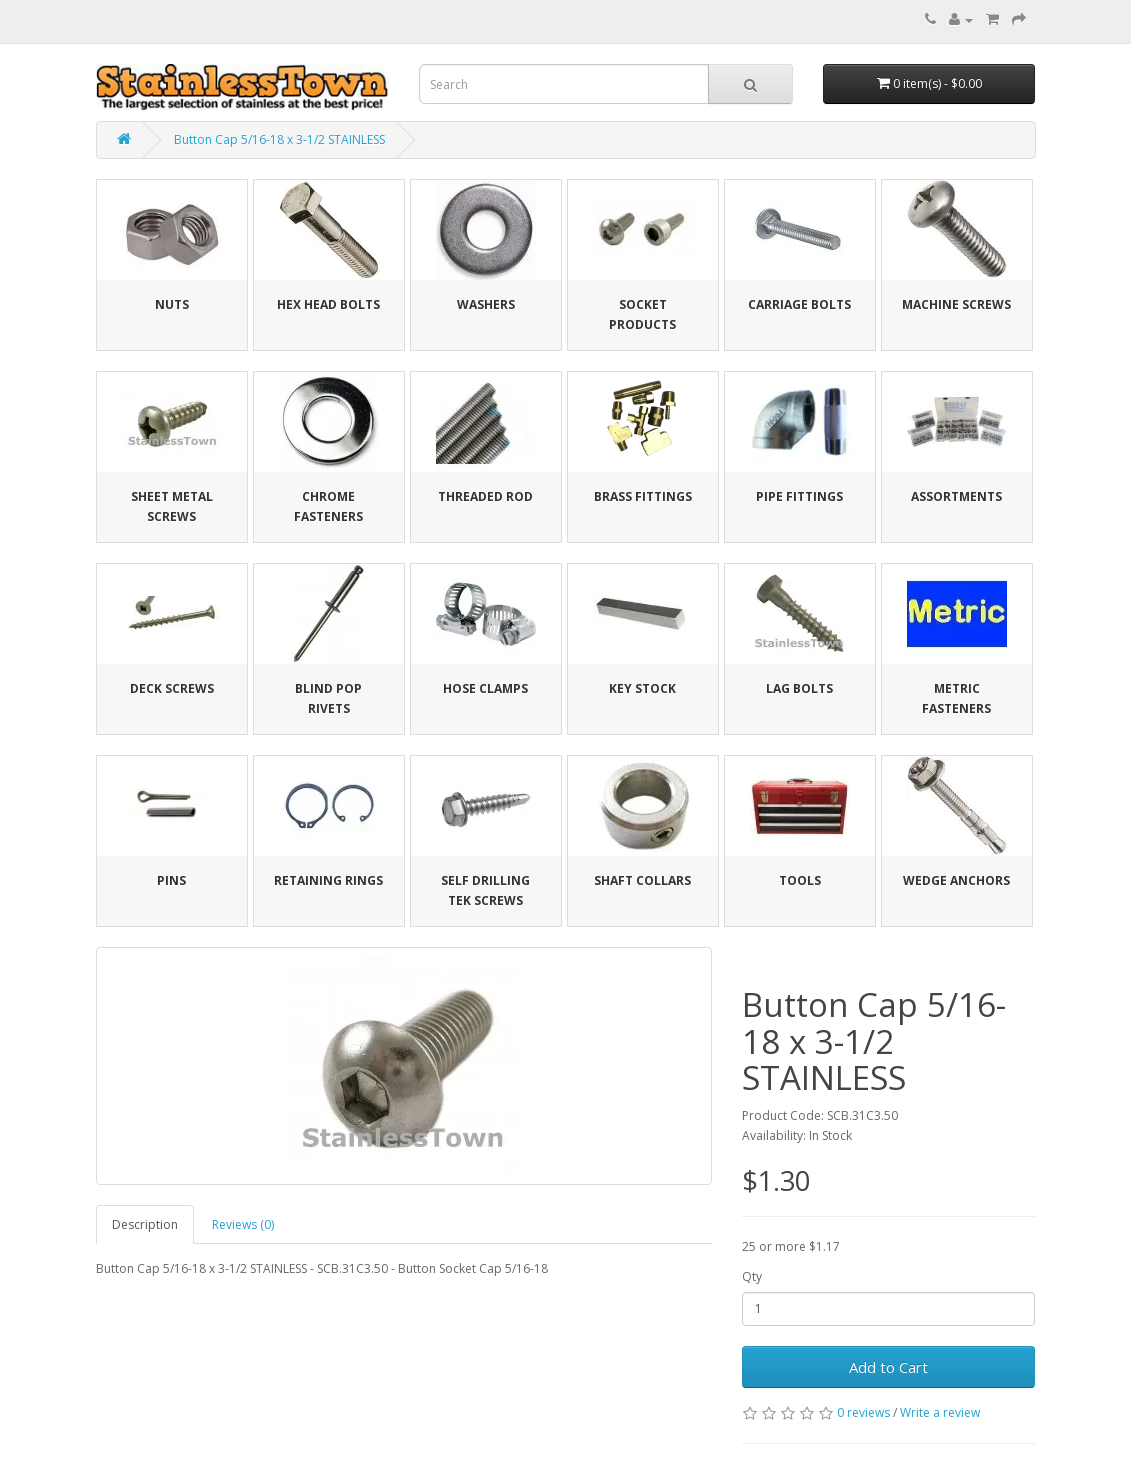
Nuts (172, 304)
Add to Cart (888, 1367)
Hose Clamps (485, 688)
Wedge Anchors (956, 880)
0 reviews (863, 1412)
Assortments (956, 496)
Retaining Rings (328, 880)
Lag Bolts (799, 688)
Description (145, 1224)
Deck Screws (172, 688)
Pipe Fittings (799, 496)
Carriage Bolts (799, 304)
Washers (486, 304)
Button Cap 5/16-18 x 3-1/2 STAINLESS (279, 139)
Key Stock (642, 688)
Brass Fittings (643, 496)
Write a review (940, 1412)
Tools (800, 880)
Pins (171, 880)
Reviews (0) (243, 1224)
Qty (752, 1276)
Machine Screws (956, 304)
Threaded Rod (485, 496)
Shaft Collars (642, 880)
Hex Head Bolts (328, 304)
